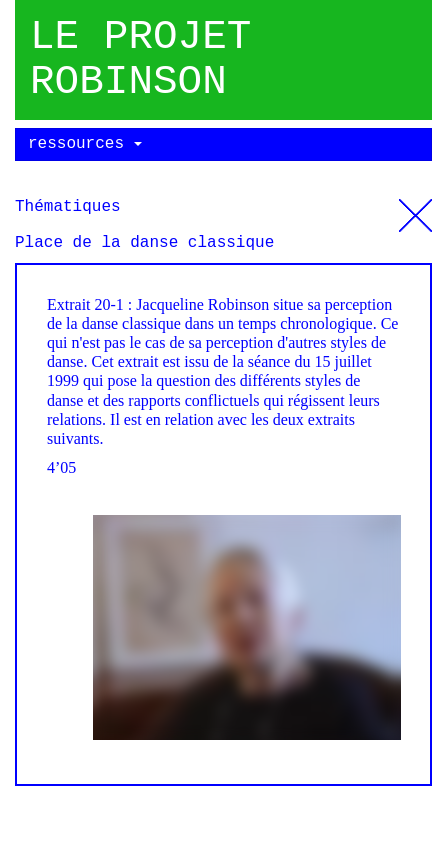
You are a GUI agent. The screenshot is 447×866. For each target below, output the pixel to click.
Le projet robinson (140, 60)
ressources (85, 144)
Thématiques (415, 208)
